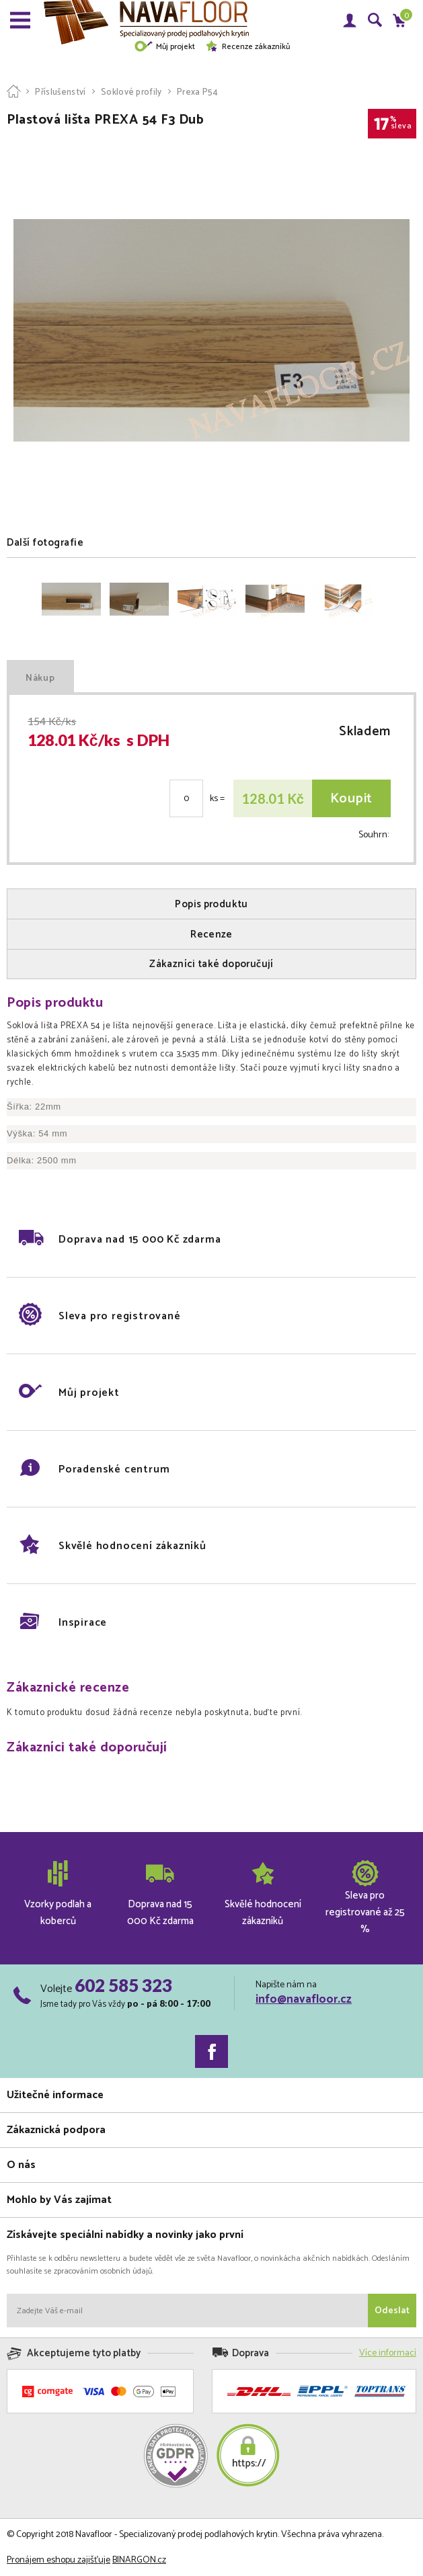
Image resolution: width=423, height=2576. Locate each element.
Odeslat (392, 2311)
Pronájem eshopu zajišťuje (58, 2560)
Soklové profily (131, 92)
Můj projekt (164, 46)
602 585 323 (123, 1985)
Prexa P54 (197, 92)
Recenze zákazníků (247, 46)
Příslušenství (60, 92)
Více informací (387, 2353)
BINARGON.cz (139, 2560)
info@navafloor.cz (304, 1999)
